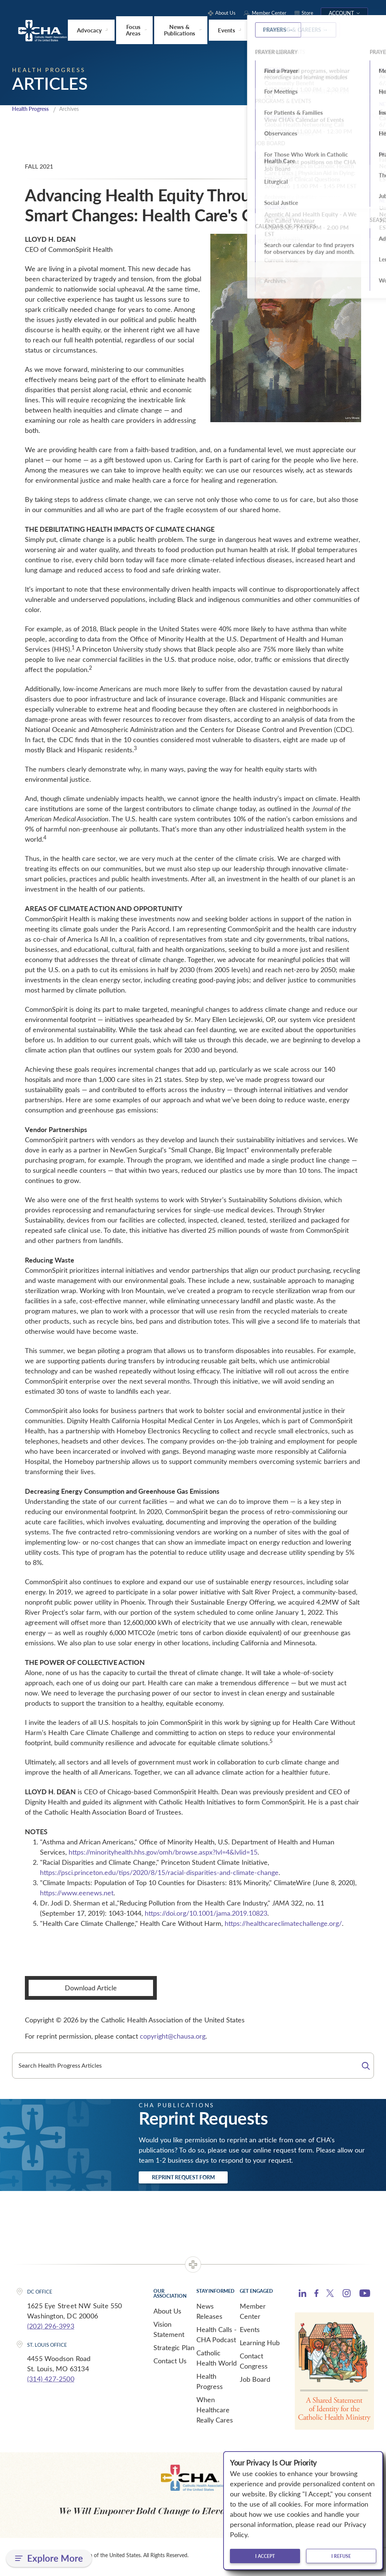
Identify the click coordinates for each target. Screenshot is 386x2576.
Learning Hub (260, 2345)
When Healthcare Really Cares (214, 2412)
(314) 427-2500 (50, 2381)
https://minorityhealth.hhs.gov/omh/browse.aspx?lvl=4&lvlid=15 (163, 1852)
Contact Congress (254, 2363)
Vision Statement (168, 2332)
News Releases (209, 2314)
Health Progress (33, 109)
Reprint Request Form (197, 2178)
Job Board (255, 2382)
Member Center (253, 2314)
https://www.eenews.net (76, 1893)
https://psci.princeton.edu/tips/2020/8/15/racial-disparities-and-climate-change (159, 1872)
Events (250, 2332)
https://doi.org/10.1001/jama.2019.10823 (206, 1913)
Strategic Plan (174, 2350)
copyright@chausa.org (172, 2036)
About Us (167, 2313)
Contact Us (170, 2363)
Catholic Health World (216, 2360)
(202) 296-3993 (50, 2328)
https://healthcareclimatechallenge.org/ (283, 1923)
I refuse (341, 2556)
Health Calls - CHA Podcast (216, 2337)
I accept (265, 2556)
